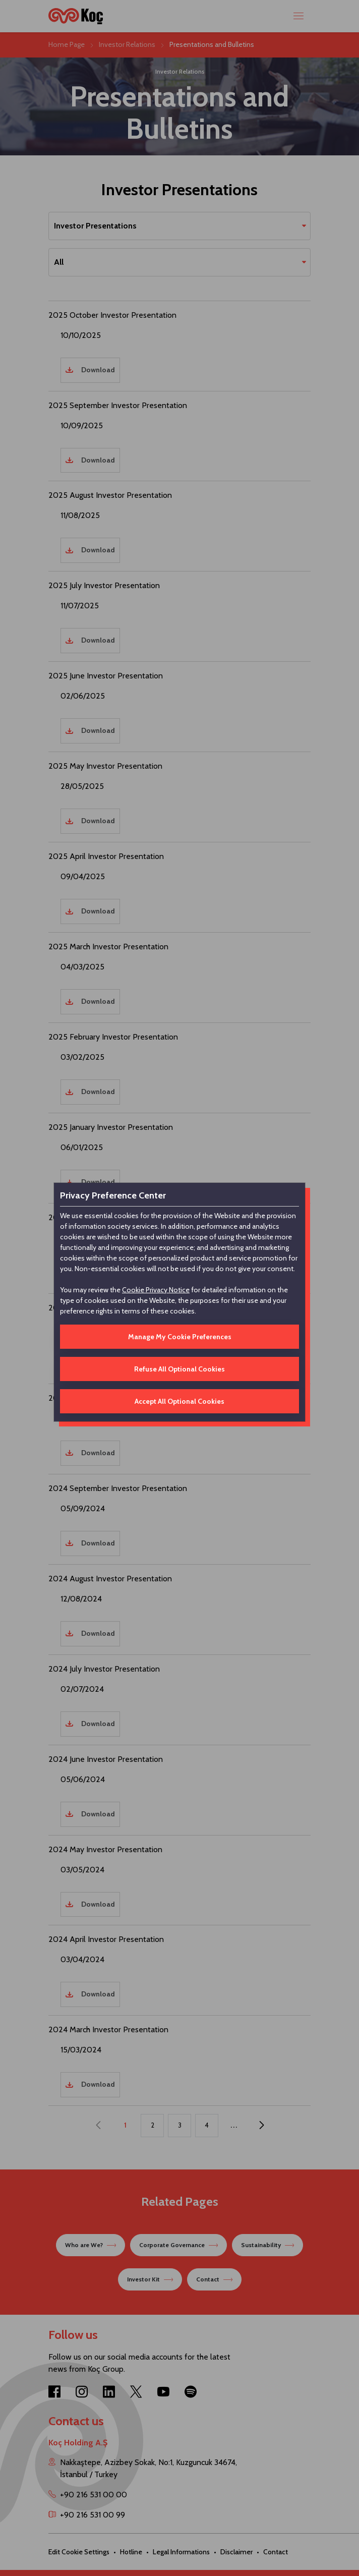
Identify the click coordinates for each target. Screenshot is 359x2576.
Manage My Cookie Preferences (179, 1336)
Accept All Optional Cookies (179, 1401)
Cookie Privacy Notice (156, 1289)
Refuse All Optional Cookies (179, 1368)
